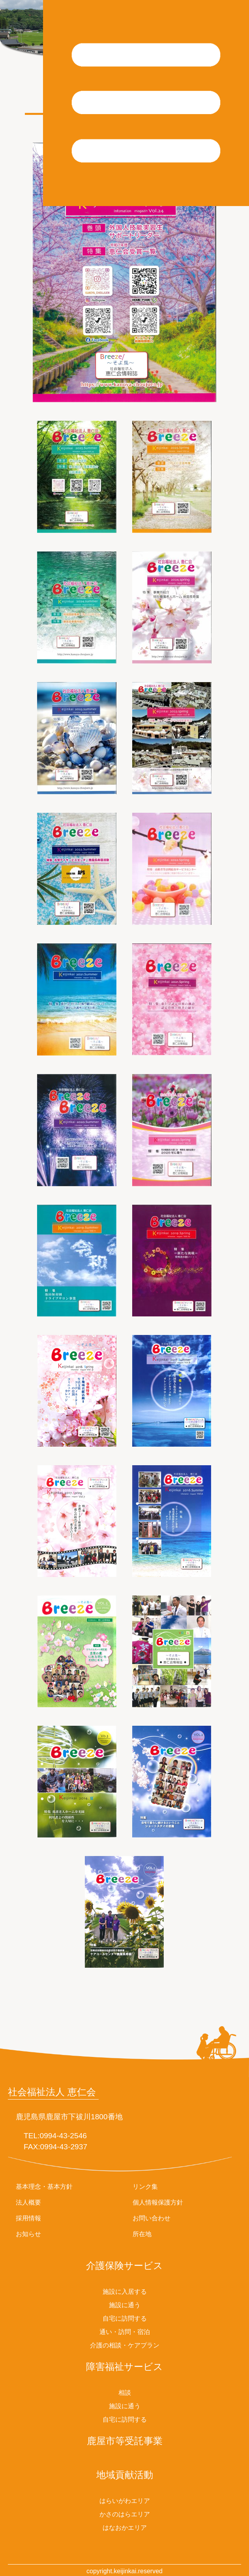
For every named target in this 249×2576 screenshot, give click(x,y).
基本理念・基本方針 (44, 2186)
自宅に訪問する (125, 2318)
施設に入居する (125, 2291)
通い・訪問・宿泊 (124, 2332)
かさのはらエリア (124, 2514)
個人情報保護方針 (158, 2202)
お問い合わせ (151, 2218)
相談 (124, 2392)
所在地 (142, 2234)
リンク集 (145, 2186)
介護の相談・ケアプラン (124, 2345)
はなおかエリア (125, 2527)
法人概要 (28, 2202)
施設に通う (124, 2305)
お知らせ (28, 2234)
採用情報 (28, 2218)
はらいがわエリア (124, 2500)
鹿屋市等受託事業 (125, 2440)
